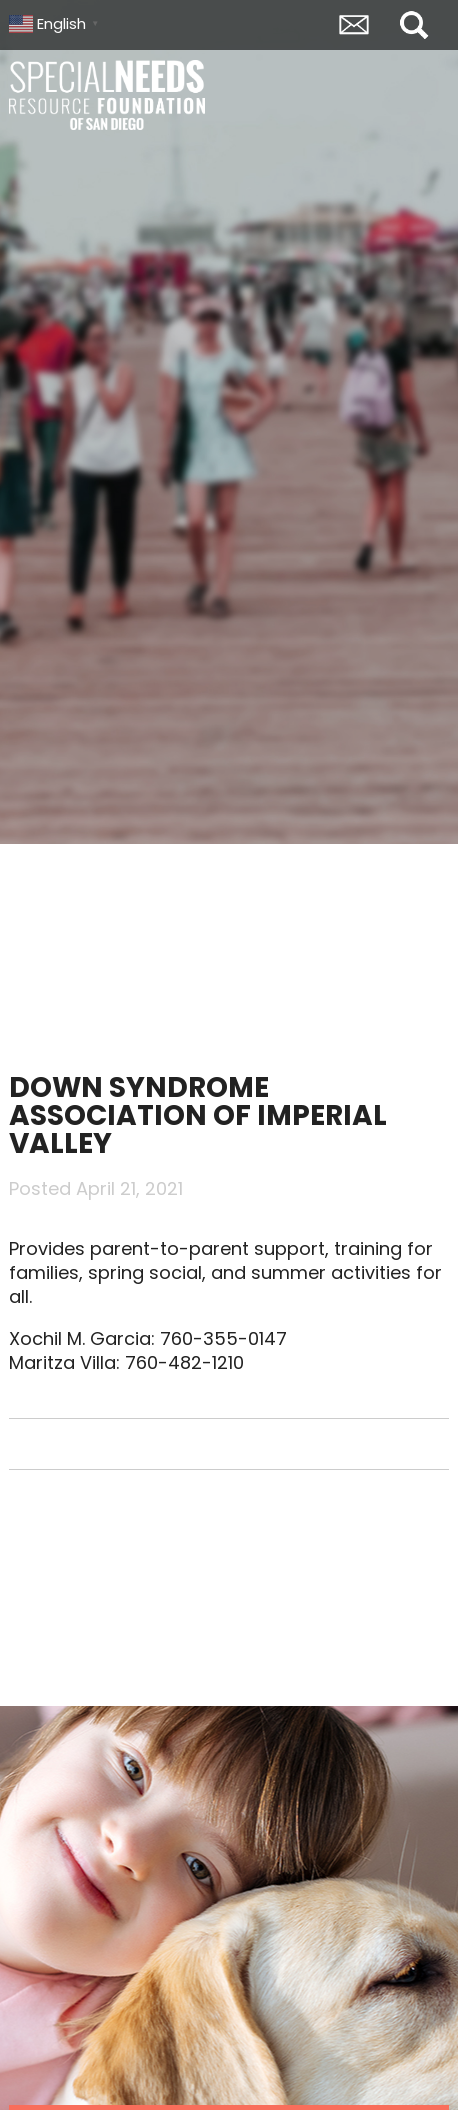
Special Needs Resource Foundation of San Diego (109, 95)
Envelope (354, 25)
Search (414, 25)
